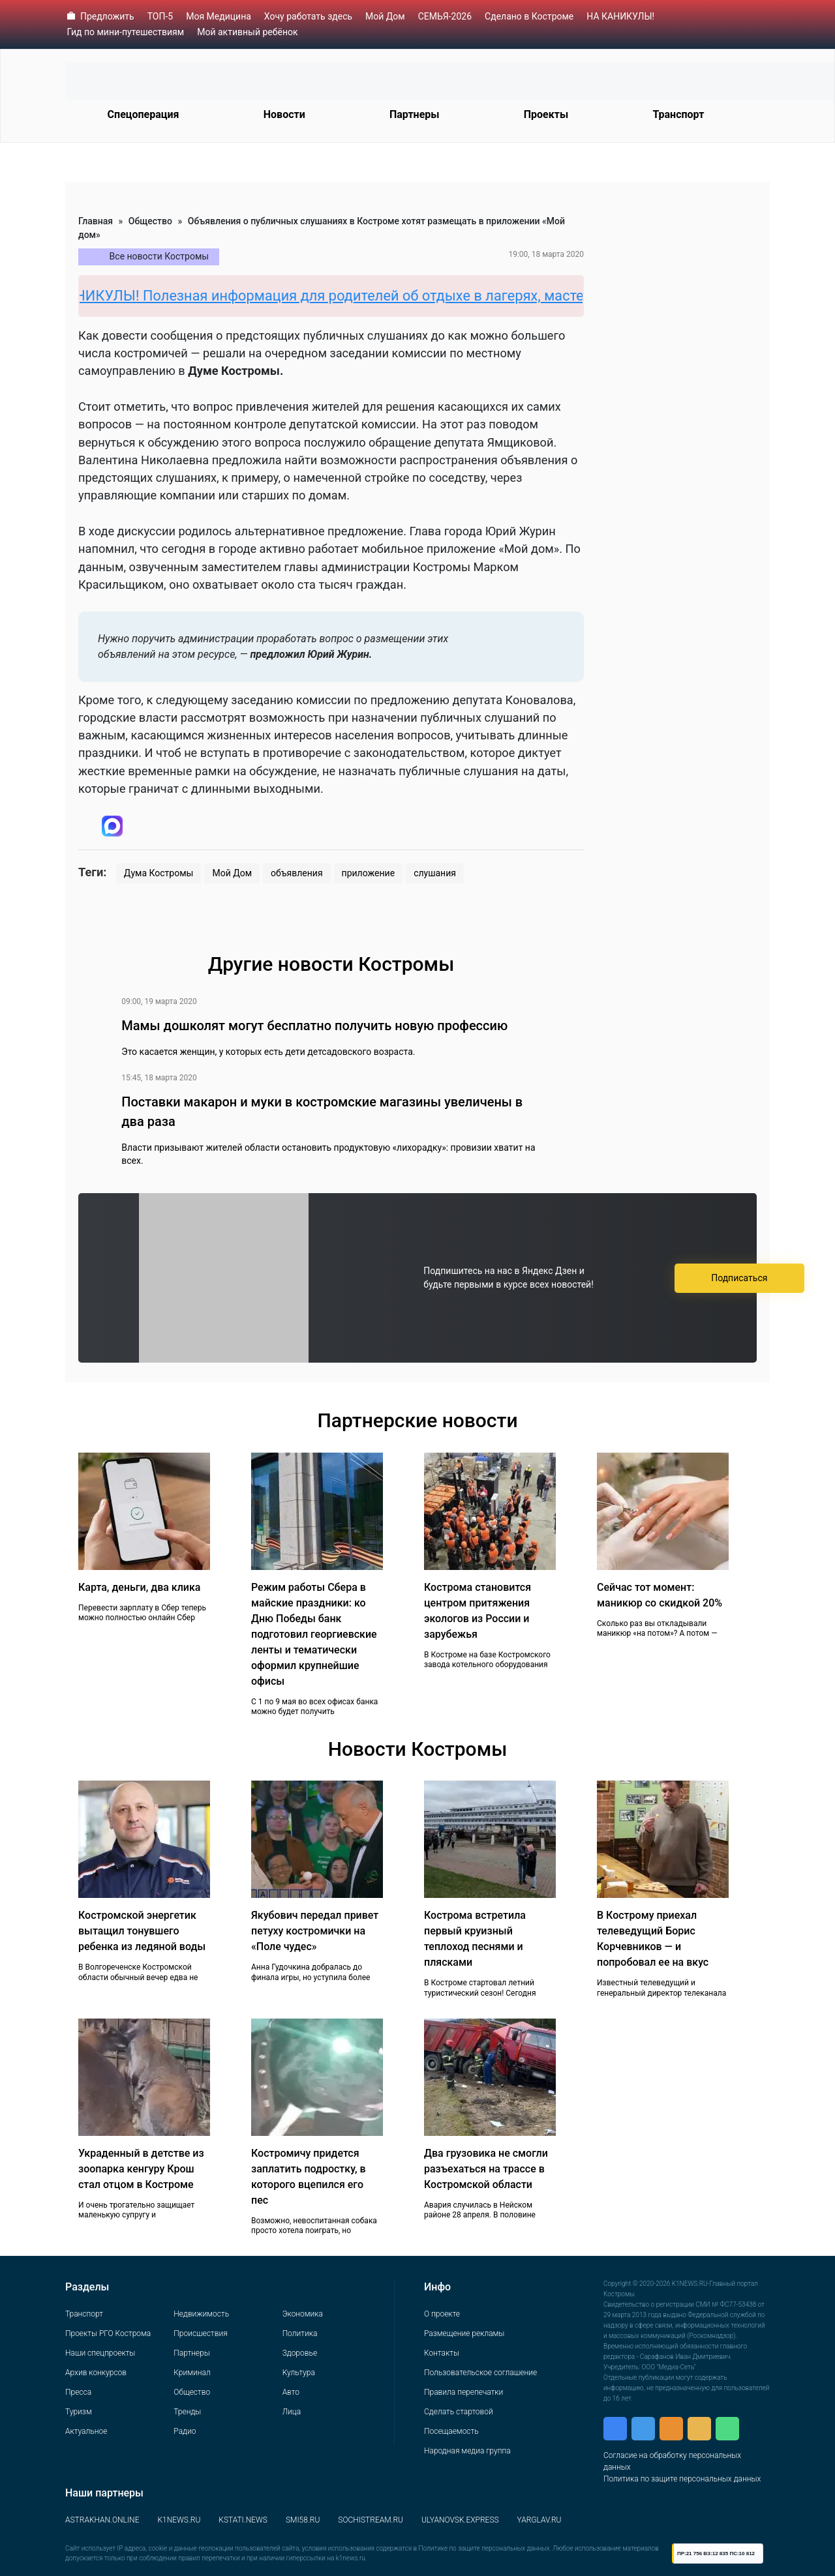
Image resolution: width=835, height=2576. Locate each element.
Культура (298, 2372)
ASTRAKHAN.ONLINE (102, 2519)
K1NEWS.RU (178, 2519)
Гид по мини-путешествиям (126, 32)
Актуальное (86, 2431)
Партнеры (414, 114)
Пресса (78, 2392)
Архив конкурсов (96, 2372)
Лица (291, 2411)
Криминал (192, 2372)
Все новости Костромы (159, 256)
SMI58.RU (303, 2519)
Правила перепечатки (463, 2392)
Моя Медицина (218, 16)
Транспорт (678, 114)
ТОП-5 (160, 16)
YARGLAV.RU (539, 2519)
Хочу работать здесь (308, 16)
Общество (150, 221)
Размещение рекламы (464, 2333)
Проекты (546, 114)
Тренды (187, 2411)
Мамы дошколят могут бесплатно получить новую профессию (314, 1025)
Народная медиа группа (467, 2450)
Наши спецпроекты (100, 2353)
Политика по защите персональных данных (682, 2478)
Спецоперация (143, 114)
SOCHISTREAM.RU (370, 2519)
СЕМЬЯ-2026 (445, 16)
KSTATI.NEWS (243, 2519)
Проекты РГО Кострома (108, 2333)
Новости (284, 114)
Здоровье (299, 2353)
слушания (435, 873)
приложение (368, 873)
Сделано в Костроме (529, 16)
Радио (185, 2431)
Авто (290, 2392)
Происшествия (200, 2333)
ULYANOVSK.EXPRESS (460, 2519)
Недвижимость (201, 2313)
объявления (296, 873)
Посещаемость (451, 2431)
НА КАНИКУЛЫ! (620, 16)
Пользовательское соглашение (480, 2372)
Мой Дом (385, 16)
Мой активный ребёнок (247, 32)
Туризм (78, 2411)
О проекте (442, 2313)
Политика (300, 2333)
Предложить (107, 16)
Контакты (441, 2353)
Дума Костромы (159, 873)
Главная (95, 221)
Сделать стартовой (458, 2411)
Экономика (302, 2313)
